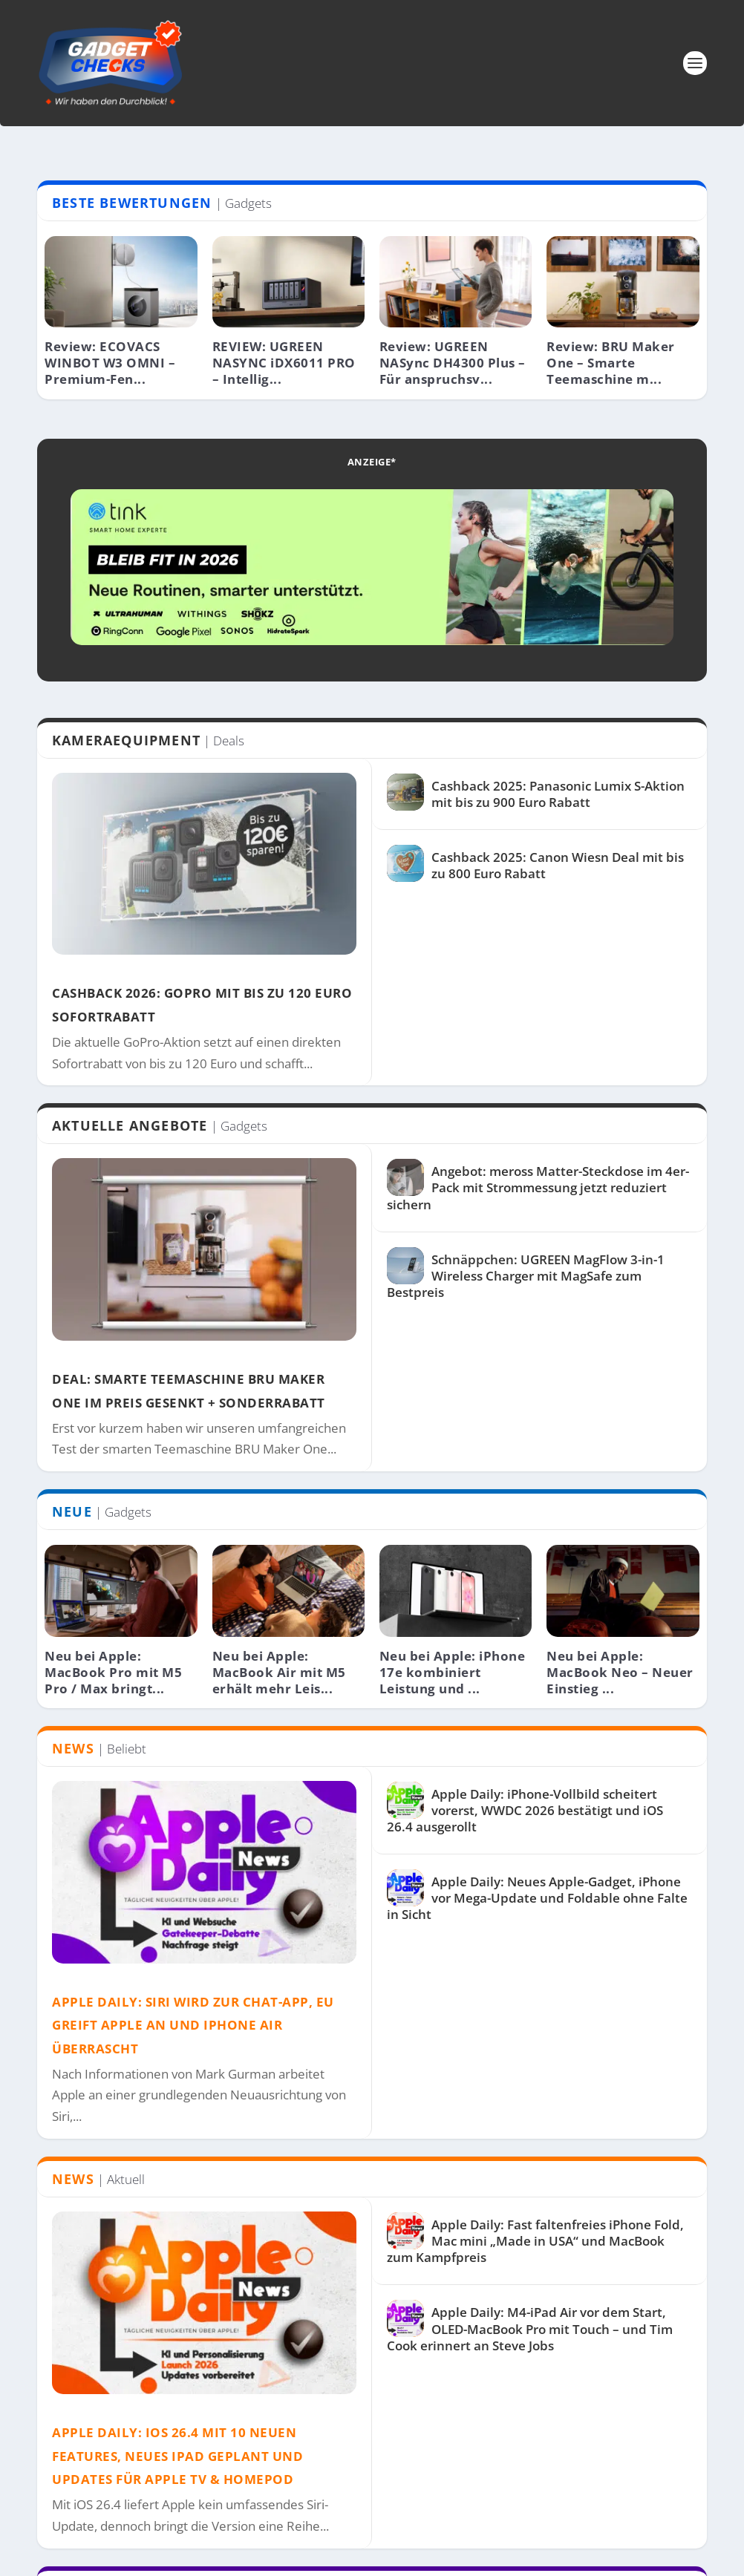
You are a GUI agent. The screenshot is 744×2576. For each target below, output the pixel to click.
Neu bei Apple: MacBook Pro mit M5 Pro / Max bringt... (113, 1672)
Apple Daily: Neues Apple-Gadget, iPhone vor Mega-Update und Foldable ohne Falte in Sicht (537, 1898)
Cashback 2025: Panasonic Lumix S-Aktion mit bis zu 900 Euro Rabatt (558, 794)
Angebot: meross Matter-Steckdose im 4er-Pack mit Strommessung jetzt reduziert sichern (538, 1187)
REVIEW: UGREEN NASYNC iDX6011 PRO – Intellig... (284, 363)
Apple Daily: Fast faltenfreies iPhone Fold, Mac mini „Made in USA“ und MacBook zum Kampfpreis (535, 2241)
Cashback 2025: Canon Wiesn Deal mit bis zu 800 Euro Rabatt (557, 865)
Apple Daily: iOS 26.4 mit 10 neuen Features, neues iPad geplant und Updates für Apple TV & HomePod (177, 2456)
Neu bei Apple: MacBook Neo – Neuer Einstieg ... (620, 1672)
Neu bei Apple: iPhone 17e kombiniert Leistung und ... (452, 1672)
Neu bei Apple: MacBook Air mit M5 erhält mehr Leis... (279, 1672)
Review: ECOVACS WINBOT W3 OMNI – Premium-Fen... (110, 363)
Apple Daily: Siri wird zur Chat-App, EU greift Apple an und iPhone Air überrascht (193, 2025)
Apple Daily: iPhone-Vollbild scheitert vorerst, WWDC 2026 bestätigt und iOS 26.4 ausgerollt (525, 1810)
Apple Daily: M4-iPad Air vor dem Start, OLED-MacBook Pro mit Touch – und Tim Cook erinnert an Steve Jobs (530, 2328)
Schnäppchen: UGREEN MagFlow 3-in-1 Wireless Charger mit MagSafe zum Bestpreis (526, 1276)
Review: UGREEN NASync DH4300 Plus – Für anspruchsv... (452, 363)
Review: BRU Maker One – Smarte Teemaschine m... (610, 363)
